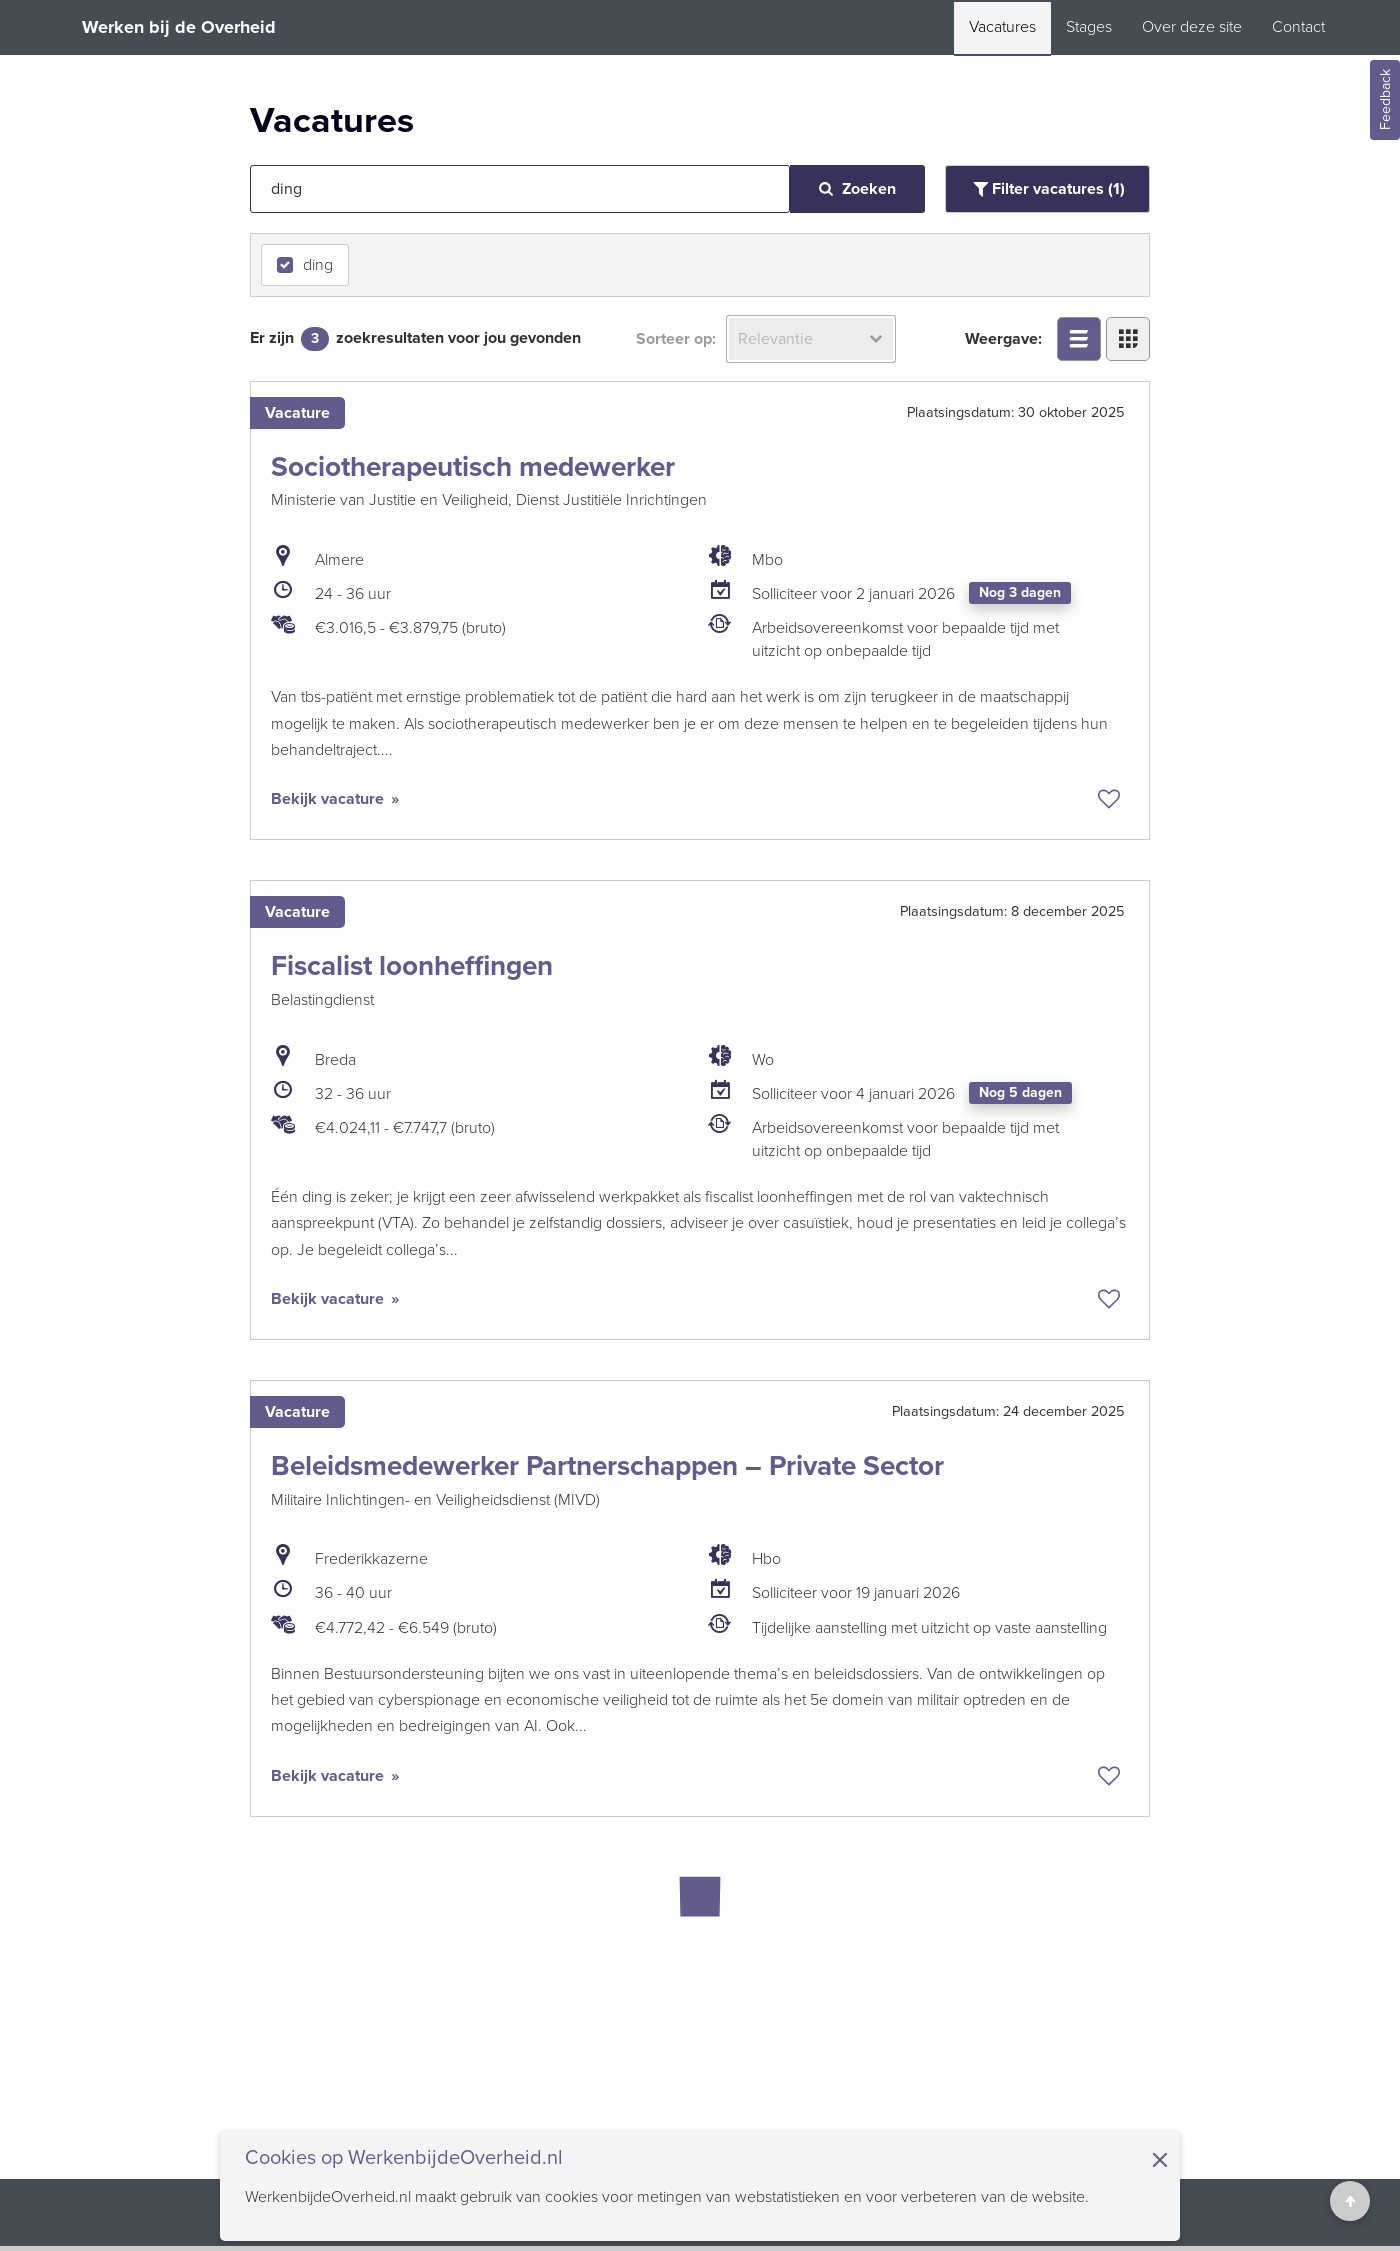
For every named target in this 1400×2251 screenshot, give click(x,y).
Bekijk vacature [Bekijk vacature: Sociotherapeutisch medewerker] (329, 799)
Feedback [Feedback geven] (1385, 100)
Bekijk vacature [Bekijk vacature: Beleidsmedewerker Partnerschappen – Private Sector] (329, 1776)
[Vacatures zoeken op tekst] (520, 189)
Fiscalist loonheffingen (412, 965)
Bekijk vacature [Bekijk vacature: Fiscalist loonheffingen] (329, 1299)
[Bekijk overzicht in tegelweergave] (1128, 339)
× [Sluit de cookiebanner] (1160, 2160)
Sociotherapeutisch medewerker (473, 466)
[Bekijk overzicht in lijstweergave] (1079, 339)
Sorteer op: (676, 339)
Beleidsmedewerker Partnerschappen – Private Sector (607, 1465)
